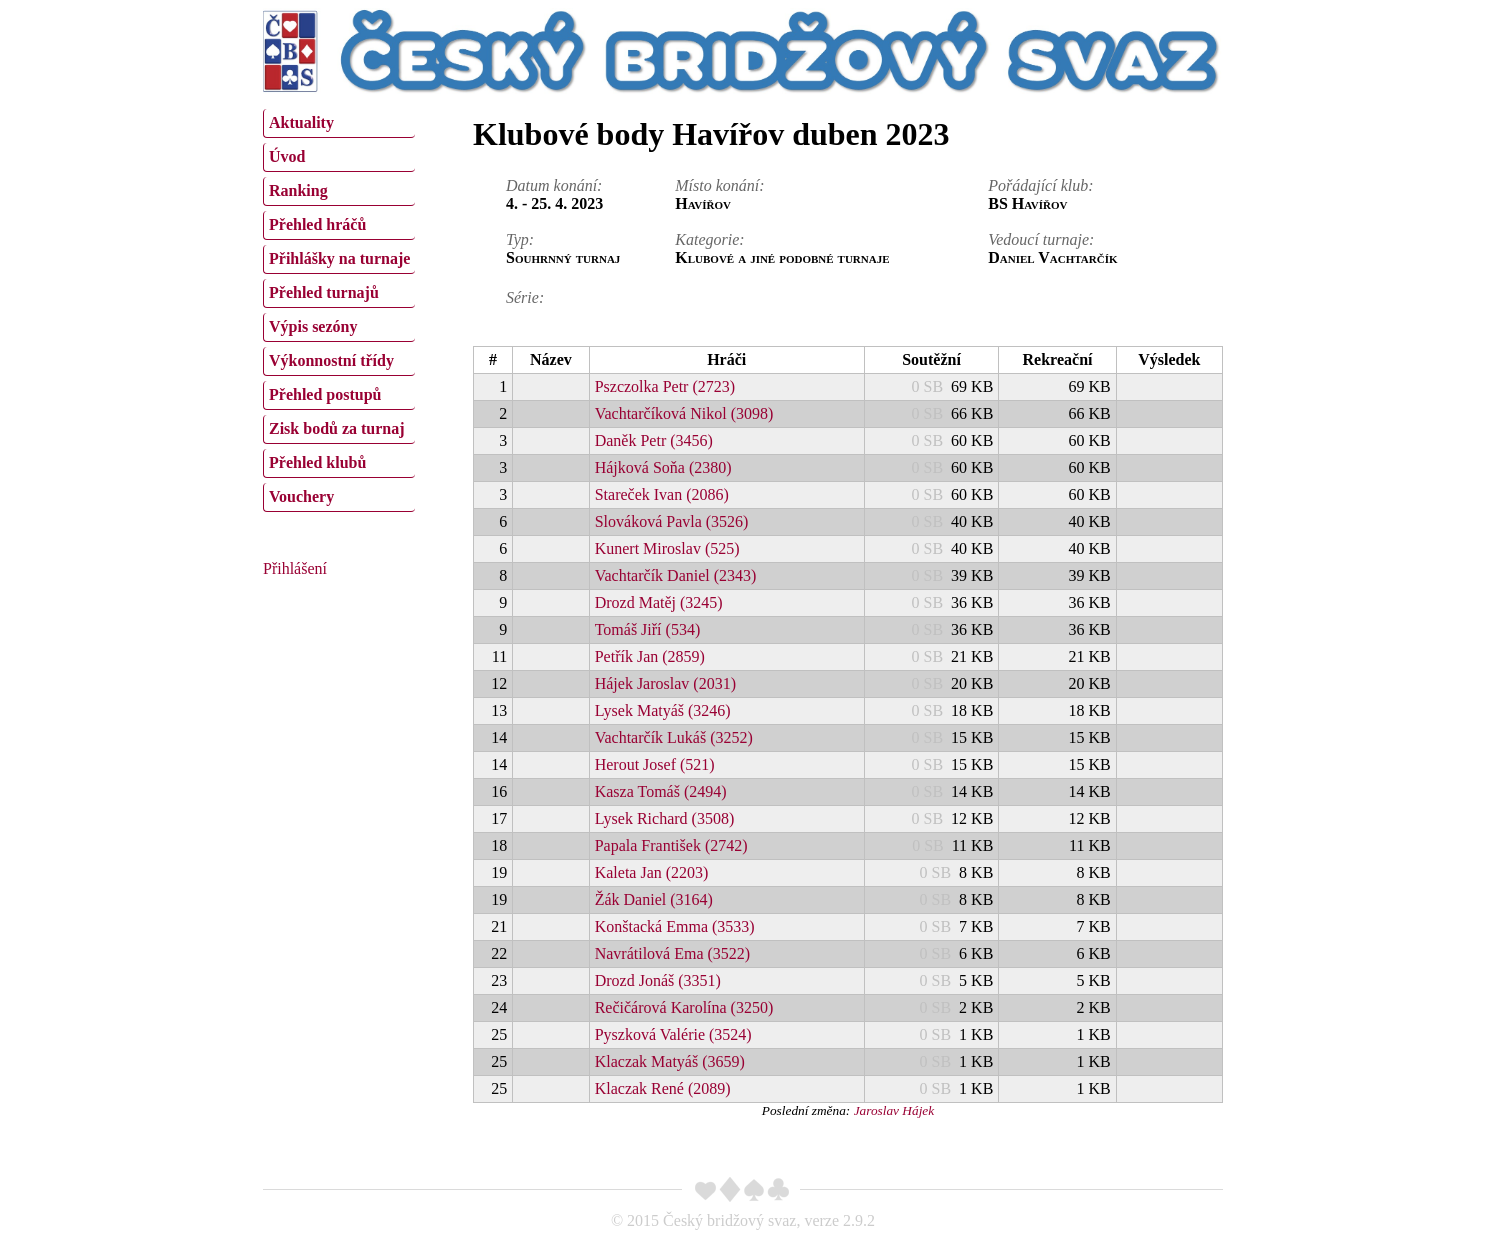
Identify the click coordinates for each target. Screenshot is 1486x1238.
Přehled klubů (317, 462)
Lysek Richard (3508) (665, 818)
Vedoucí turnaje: (1041, 239)
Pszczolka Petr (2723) (665, 386)
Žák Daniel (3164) (654, 899)
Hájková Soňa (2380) (663, 467)
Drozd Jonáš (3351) (658, 980)
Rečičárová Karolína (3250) (684, 1007)
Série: (525, 297)
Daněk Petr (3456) (654, 440)
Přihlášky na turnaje (339, 258)
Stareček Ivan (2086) (662, 494)
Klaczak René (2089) (663, 1088)
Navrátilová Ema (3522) (673, 953)
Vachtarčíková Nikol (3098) (684, 413)
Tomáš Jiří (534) (648, 629)
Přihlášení (295, 568)
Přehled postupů (325, 394)
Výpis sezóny (313, 326)
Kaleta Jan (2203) (652, 872)
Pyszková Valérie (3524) (673, 1034)
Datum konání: (554, 185)
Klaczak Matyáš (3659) (670, 1061)
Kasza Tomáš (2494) (661, 791)
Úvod (287, 156)
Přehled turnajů (324, 292)
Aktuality (301, 122)
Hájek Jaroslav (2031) (665, 683)
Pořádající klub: (1040, 185)
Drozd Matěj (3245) (659, 602)
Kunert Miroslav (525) (667, 548)
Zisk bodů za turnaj (337, 428)
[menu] (339, 308)
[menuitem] (339, 123)
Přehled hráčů (317, 224)
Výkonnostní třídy (331, 360)
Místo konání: (719, 185)
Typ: (520, 239)
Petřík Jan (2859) (650, 656)
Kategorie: (709, 239)
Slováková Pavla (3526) (672, 521)
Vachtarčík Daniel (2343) (676, 575)
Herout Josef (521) (655, 764)
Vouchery (301, 496)
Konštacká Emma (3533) (675, 926)
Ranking (298, 190)
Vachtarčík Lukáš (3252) (674, 737)
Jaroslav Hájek (894, 1110)
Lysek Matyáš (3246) (663, 710)
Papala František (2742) (671, 845)
